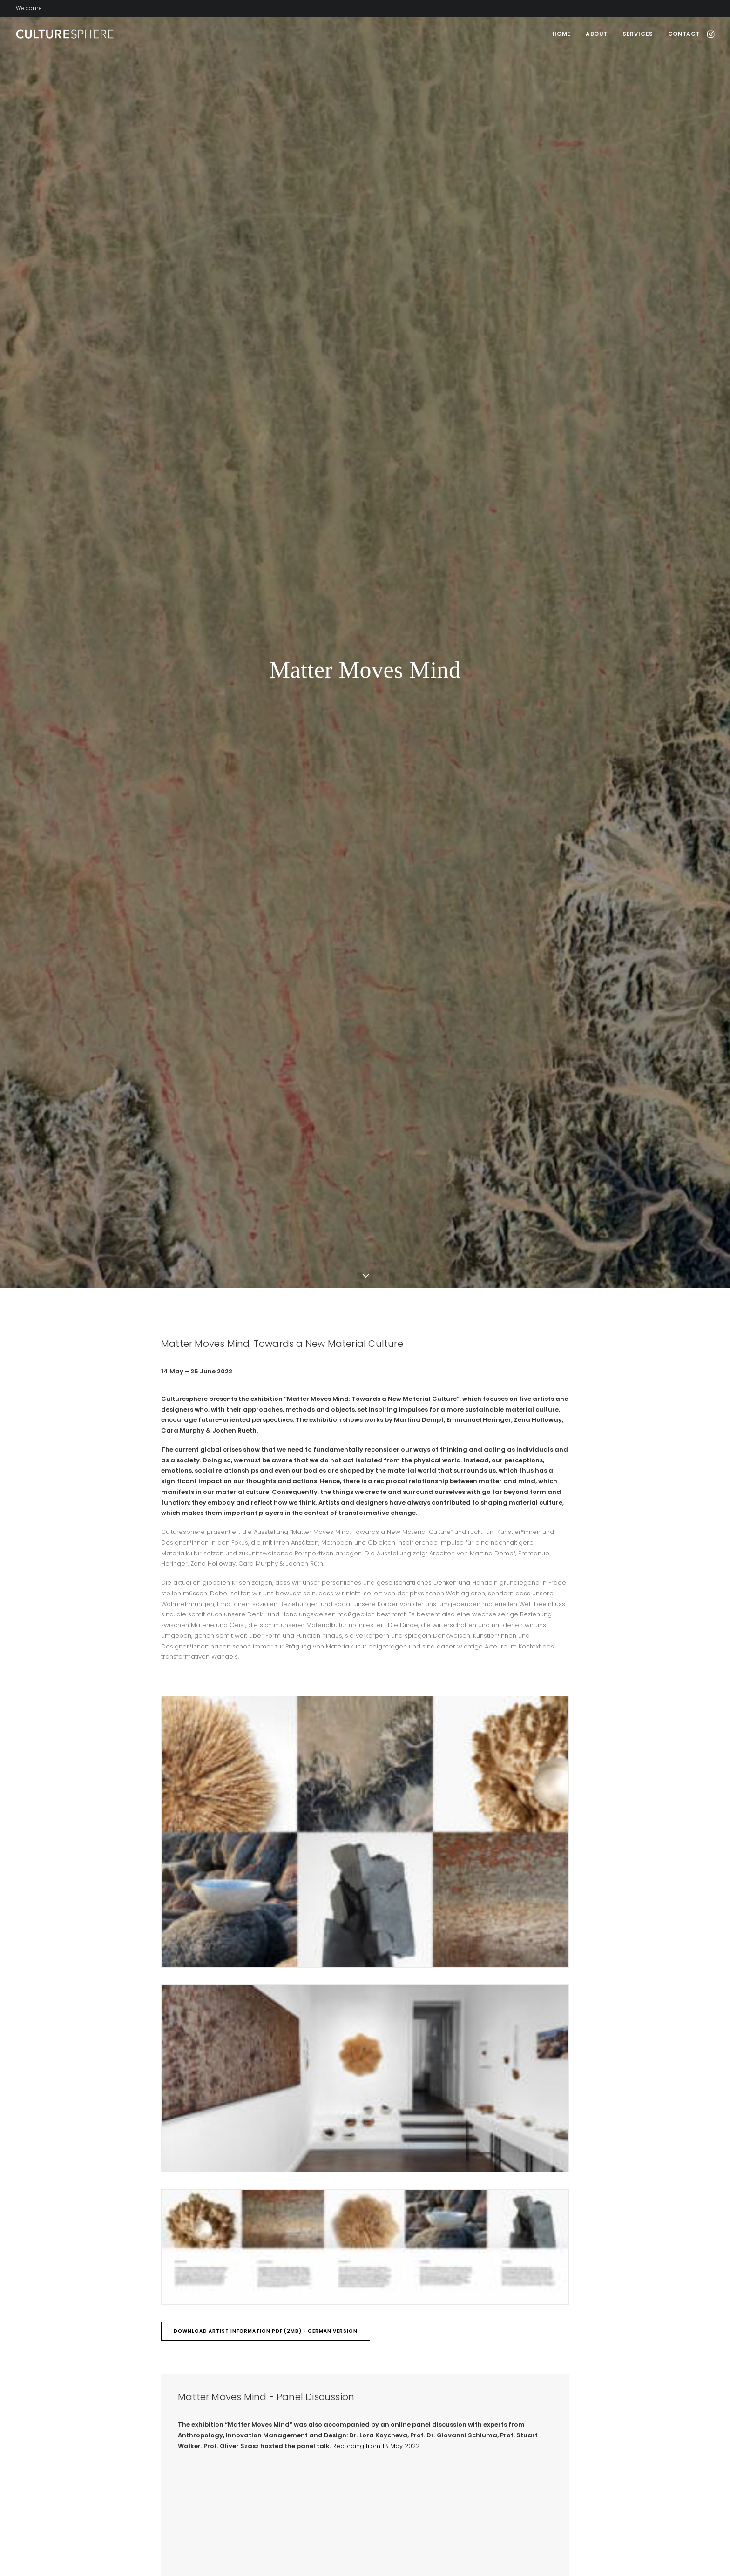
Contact (684, 34)
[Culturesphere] (65, 34)
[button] (710, 34)
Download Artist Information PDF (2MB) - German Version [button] (266, 1212)
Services (637, 34)
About (597, 34)
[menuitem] (561, 34)
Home (562, 34)
